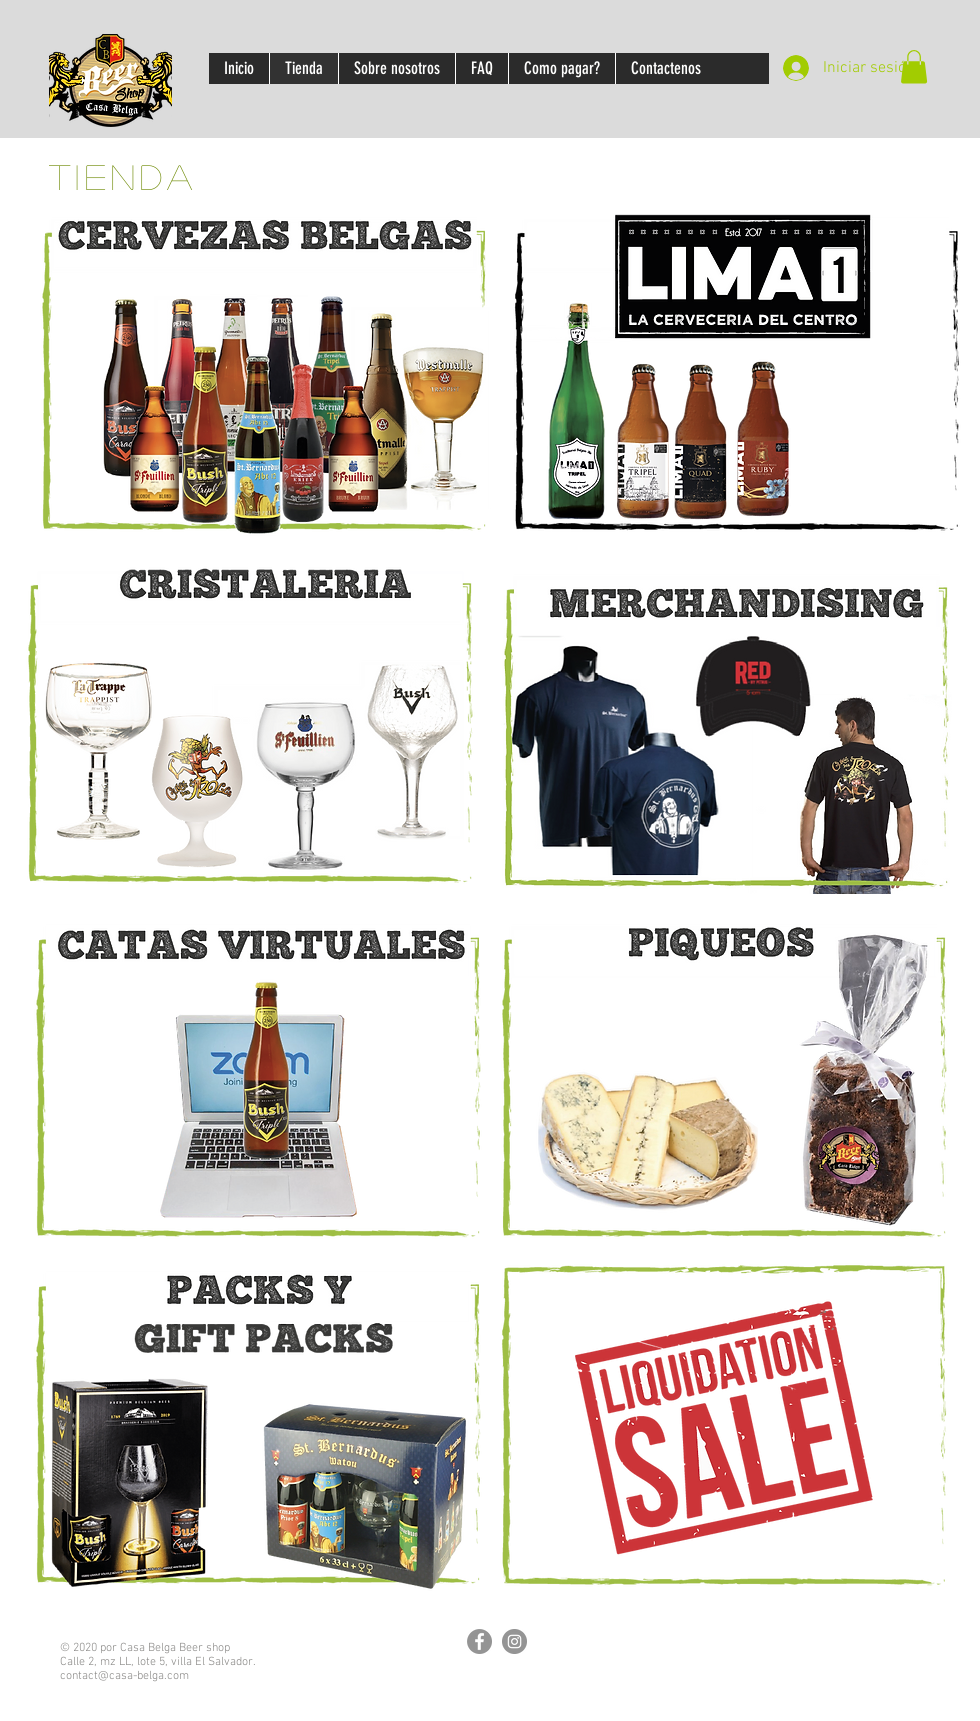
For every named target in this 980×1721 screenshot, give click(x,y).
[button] (914, 66)
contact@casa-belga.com (124, 1676)
